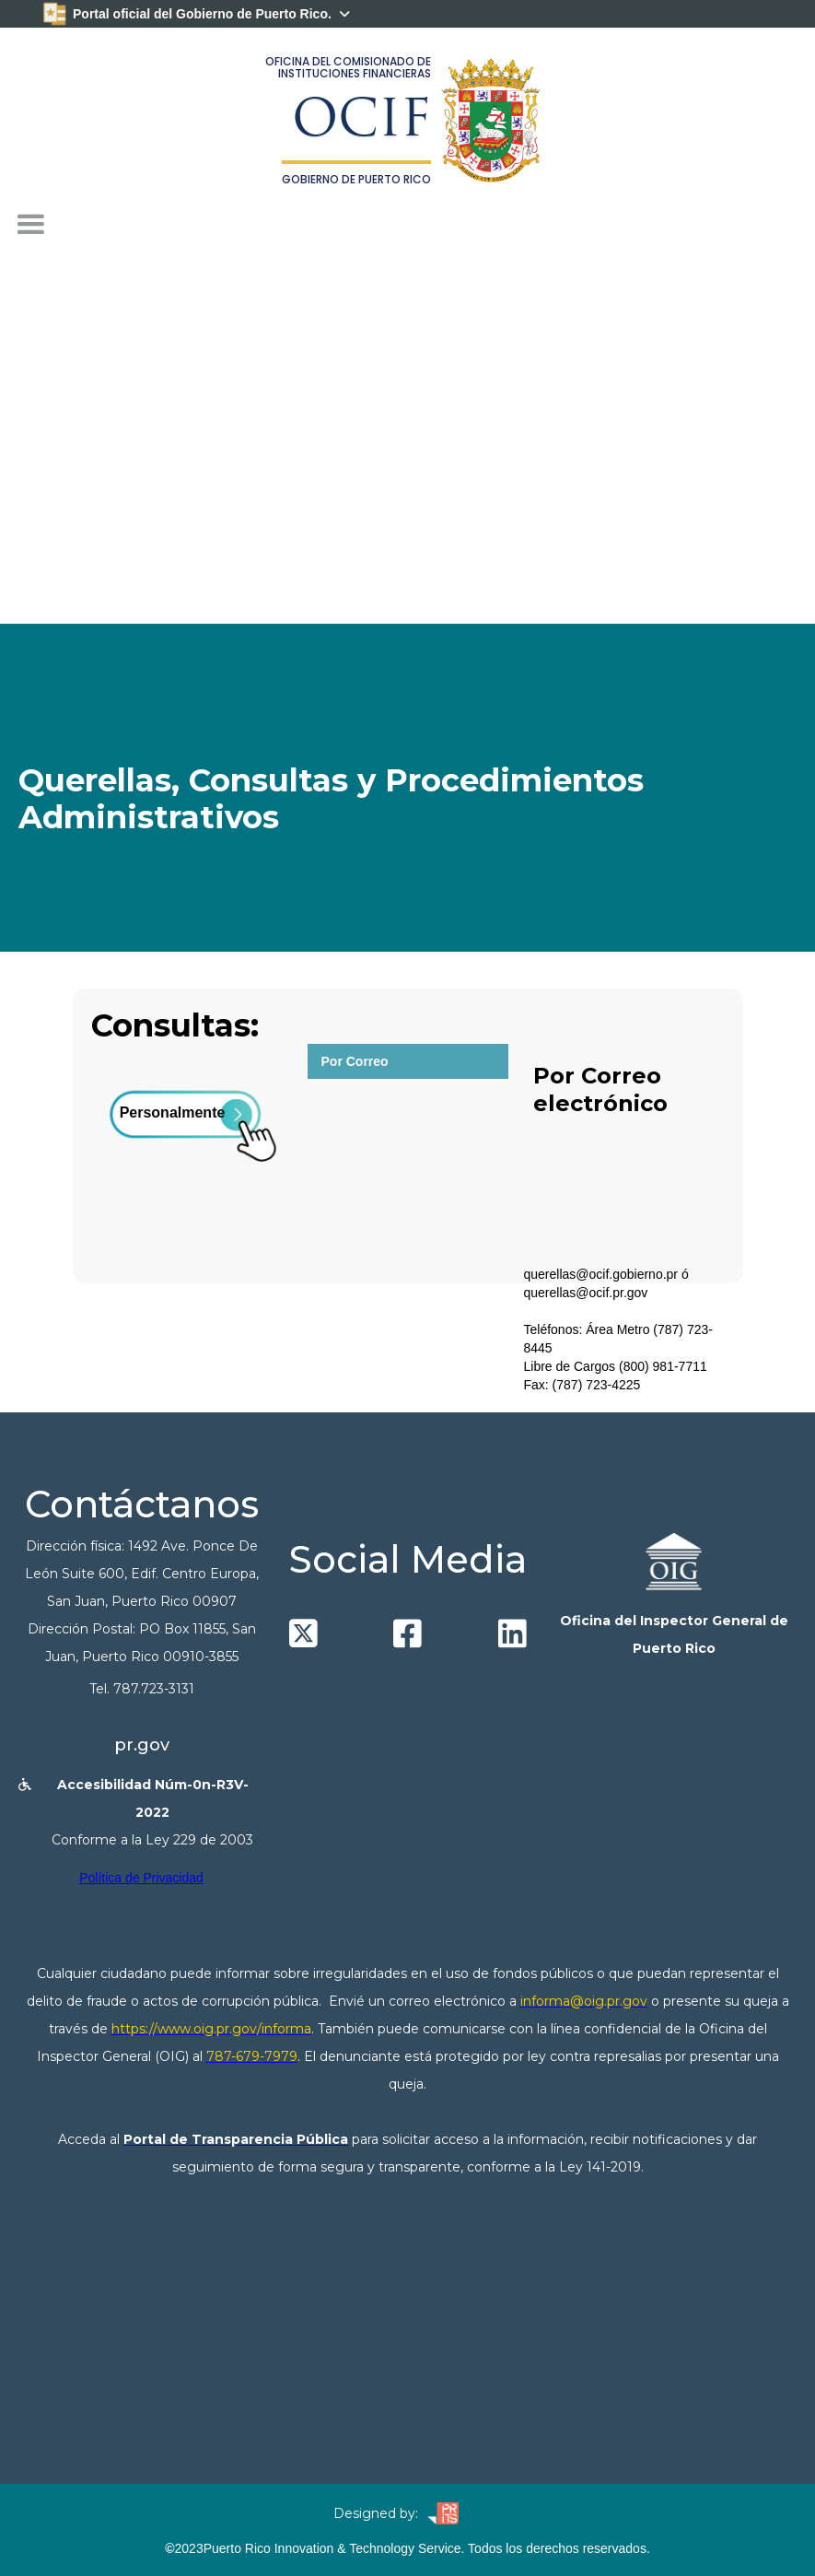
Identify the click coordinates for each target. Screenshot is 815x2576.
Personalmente (173, 1112)
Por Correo (355, 1061)
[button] (30, 224)
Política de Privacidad (141, 1877)
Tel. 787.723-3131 (141, 1688)
